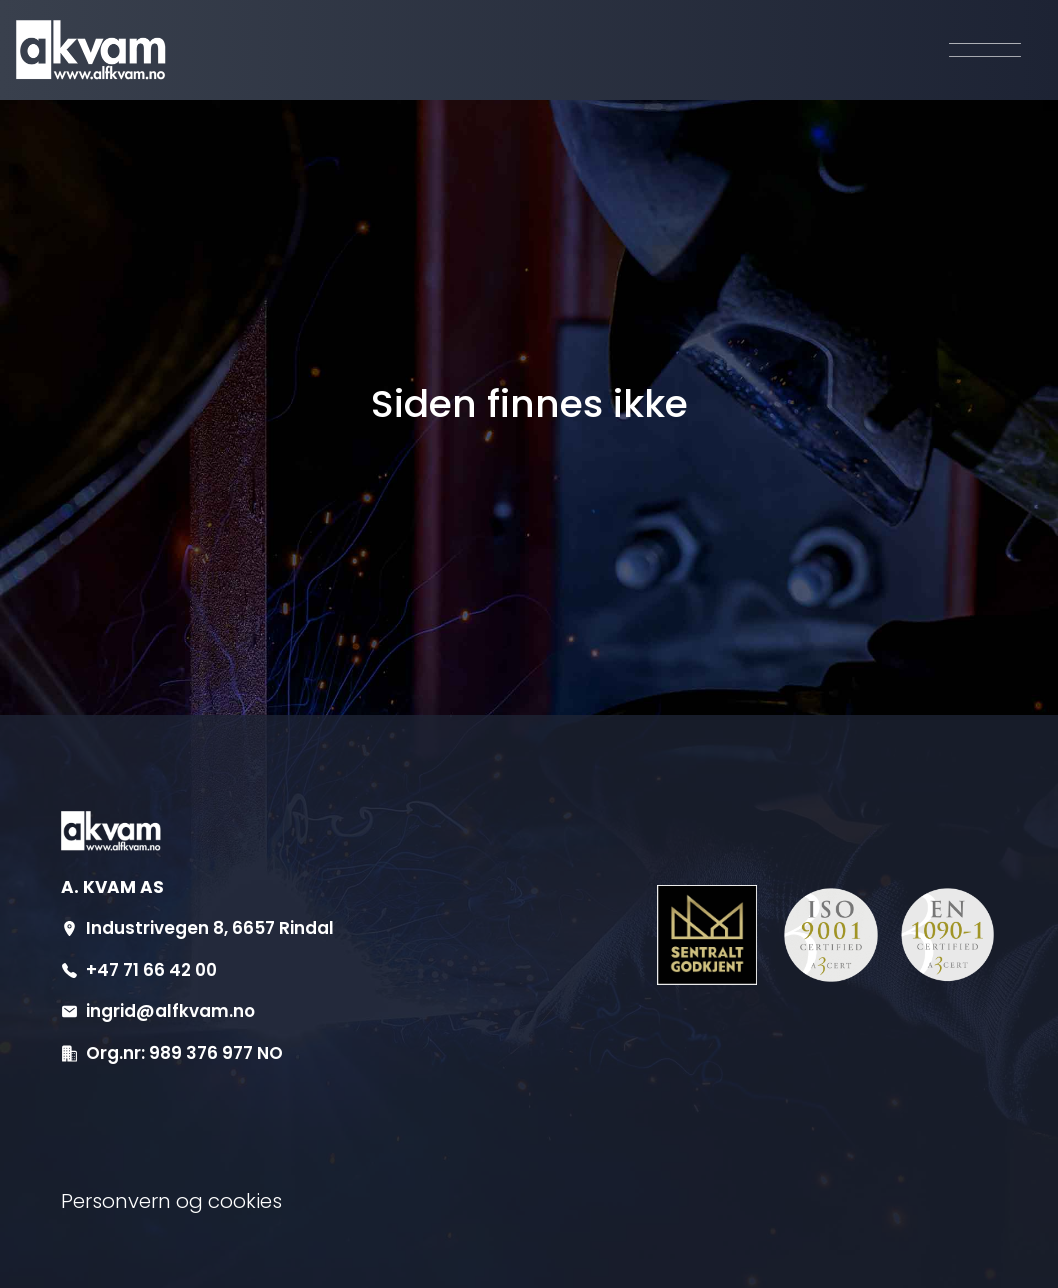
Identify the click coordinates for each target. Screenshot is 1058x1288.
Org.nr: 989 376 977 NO (184, 1053)
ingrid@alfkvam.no (170, 1011)
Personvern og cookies (171, 1201)
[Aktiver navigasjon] (985, 50)
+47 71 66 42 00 (151, 970)
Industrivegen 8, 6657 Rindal (210, 928)
